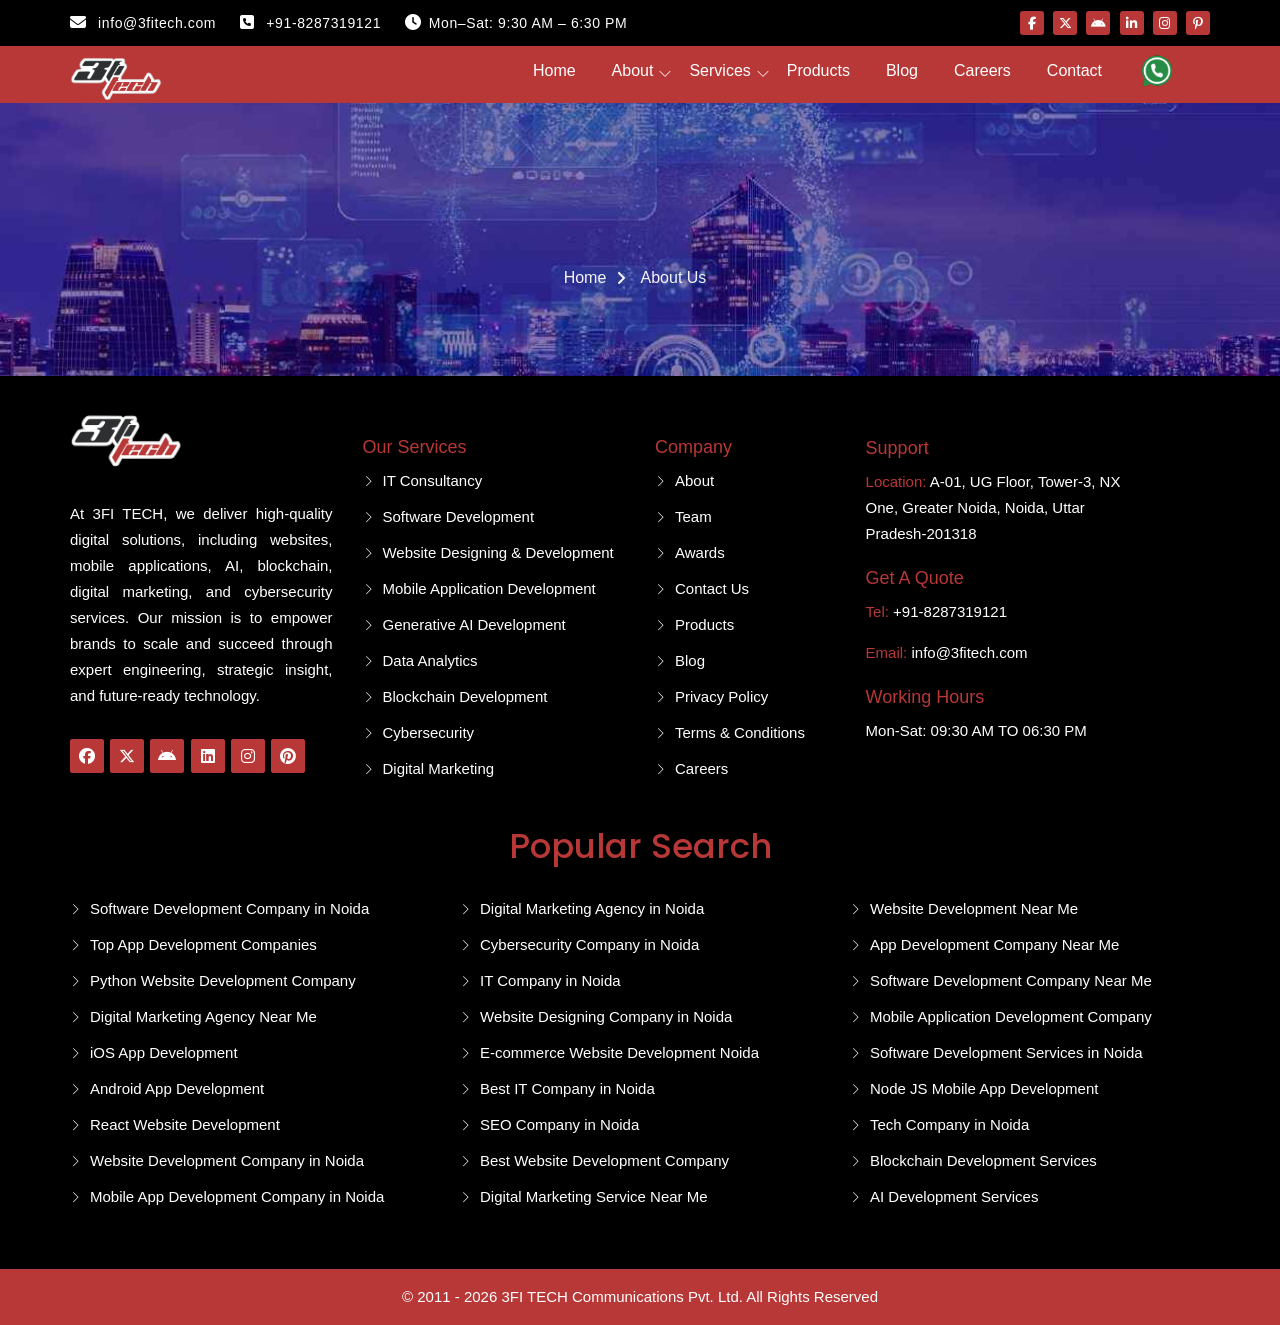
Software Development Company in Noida (229, 908)
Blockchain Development (465, 696)
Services (719, 70)
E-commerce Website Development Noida (619, 1052)
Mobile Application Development (489, 588)
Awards (700, 552)
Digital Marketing (439, 768)
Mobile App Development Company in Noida (237, 1196)
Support (897, 448)
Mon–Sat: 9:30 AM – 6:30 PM (516, 22)
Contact (1074, 70)
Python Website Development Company (223, 980)
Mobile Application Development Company (1011, 1016)
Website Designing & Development (499, 552)
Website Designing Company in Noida (606, 1016)
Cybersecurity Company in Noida (589, 944)
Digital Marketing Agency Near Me (203, 1016)
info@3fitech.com (143, 22)
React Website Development (185, 1124)
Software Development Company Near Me (1011, 980)
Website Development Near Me (974, 908)
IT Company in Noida (550, 980)
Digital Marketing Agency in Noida (592, 908)
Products (818, 70)
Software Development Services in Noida (1006, 1052)
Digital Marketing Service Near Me (594, 1196)
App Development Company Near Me (994, 944)
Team (693, 516)
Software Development (459, 516)
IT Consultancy (433, 480)
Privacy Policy (721, 696)
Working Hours (925, 697)
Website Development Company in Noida (227, 1160)
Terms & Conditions (740, 732)
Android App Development (177, 1088)
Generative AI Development (474, 624)
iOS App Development (164, 1052)
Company (693, 447)
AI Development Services (954, 1196)
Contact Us (712, 588)
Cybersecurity (429, 732)
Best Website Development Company (604, 1160)
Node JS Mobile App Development (984, 1088)
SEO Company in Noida (559, 1124)
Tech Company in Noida (949, 1124)
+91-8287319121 (310, 22)
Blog (902, 70)
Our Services (415, 447)
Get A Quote (915, 578)
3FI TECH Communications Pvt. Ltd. (621, 1296)
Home (554, 70)
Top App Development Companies (203, 944)
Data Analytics (430, 660)
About (633, 70)
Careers (982, 70)
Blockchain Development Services (983, 1160)
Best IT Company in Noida (567, 1088)
